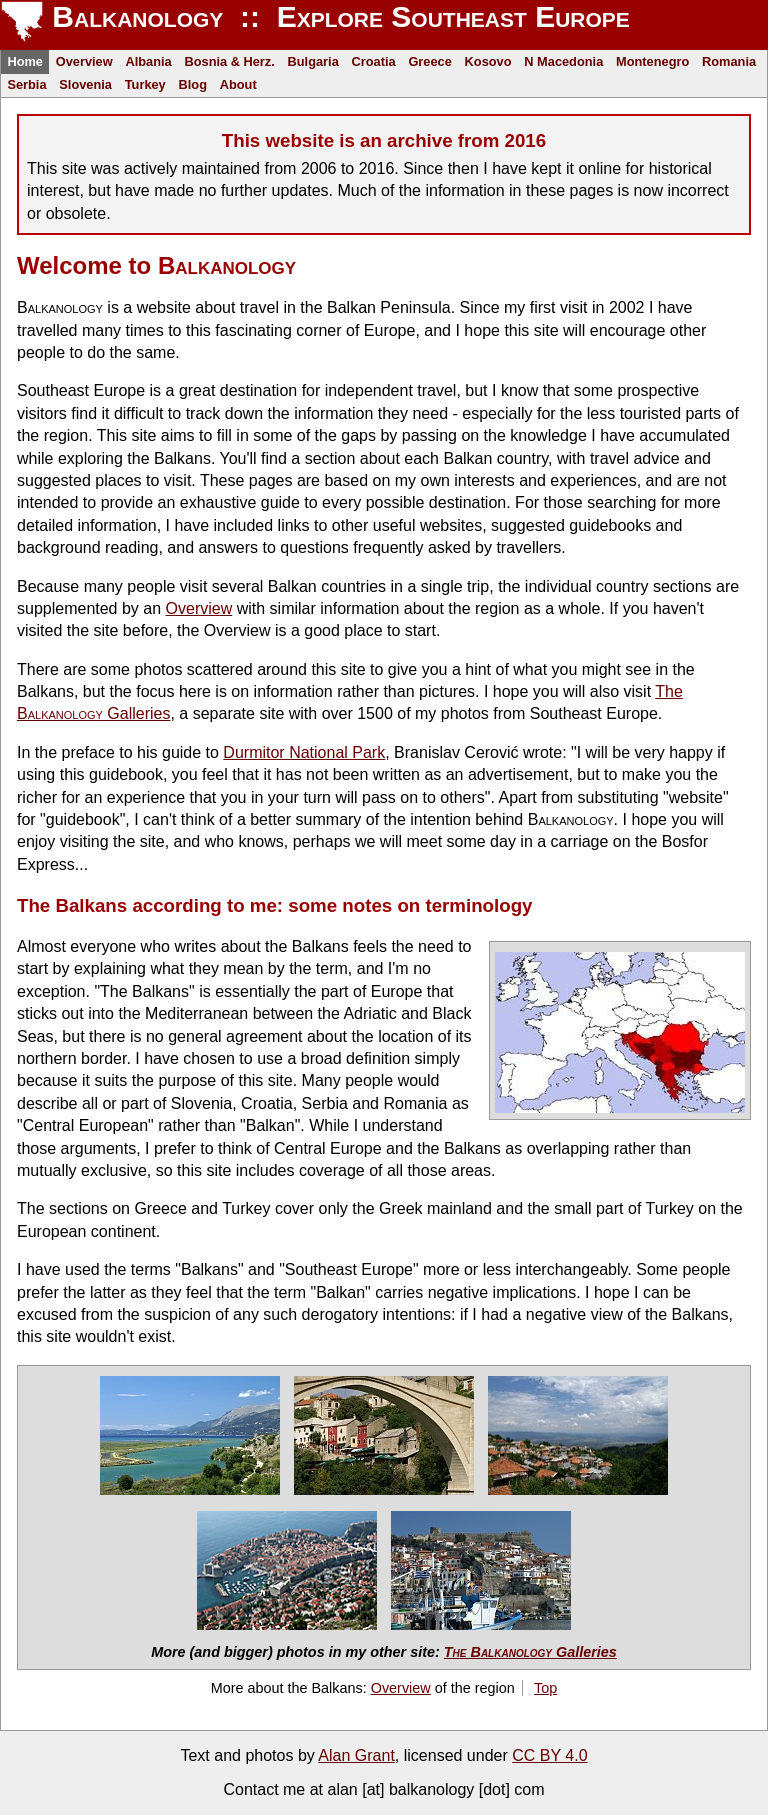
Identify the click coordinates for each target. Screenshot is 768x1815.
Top (545, 1688)
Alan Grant (356, 1755)
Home (25, 61)
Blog (193, 84)
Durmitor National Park (304, 752)
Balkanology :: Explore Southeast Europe (337, 16)
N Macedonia (563, 61)
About (238, 84)
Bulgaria (313, 61)
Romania (729, 61)
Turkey (145, 84)
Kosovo (488, 61)
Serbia (26, 84)
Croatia (374, 61)
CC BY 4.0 (549, 1755)
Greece (429, 61)
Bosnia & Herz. (229, 61)
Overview (84, 61)
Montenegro (652, 61)
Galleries (530, 1652)
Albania (148, 61)
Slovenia (85, 84)
